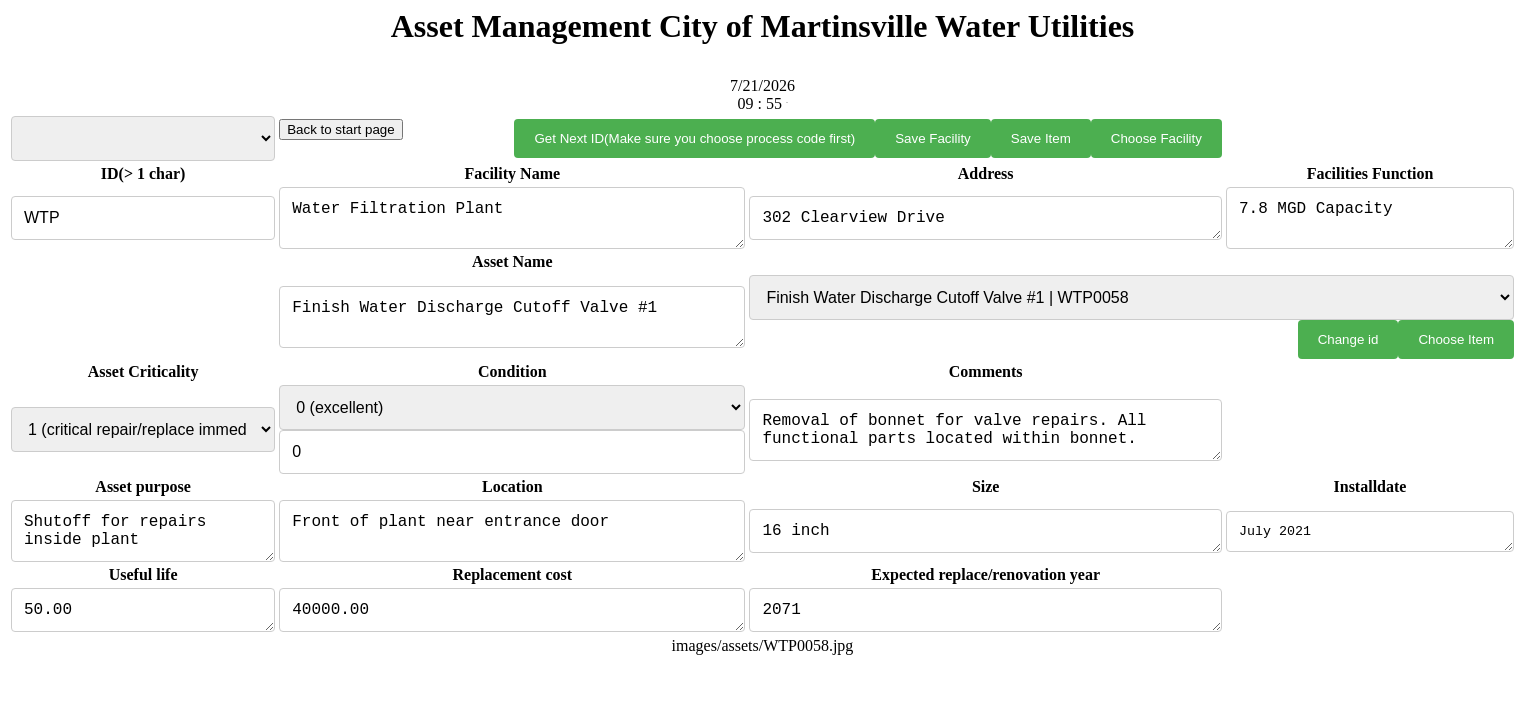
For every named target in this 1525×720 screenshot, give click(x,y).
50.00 (140, 628)
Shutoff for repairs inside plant (140, 543)
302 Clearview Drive (983, 222)
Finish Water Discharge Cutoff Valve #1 (507, 325)
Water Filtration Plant (507, 222)
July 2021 (1369, 543)
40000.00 (507, 628)
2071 (983, 628)
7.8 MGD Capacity (1369, 222)
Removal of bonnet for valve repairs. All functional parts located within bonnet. (983, 438)
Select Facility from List (140, 138)
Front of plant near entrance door (507, 543)
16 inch (983, 543)
